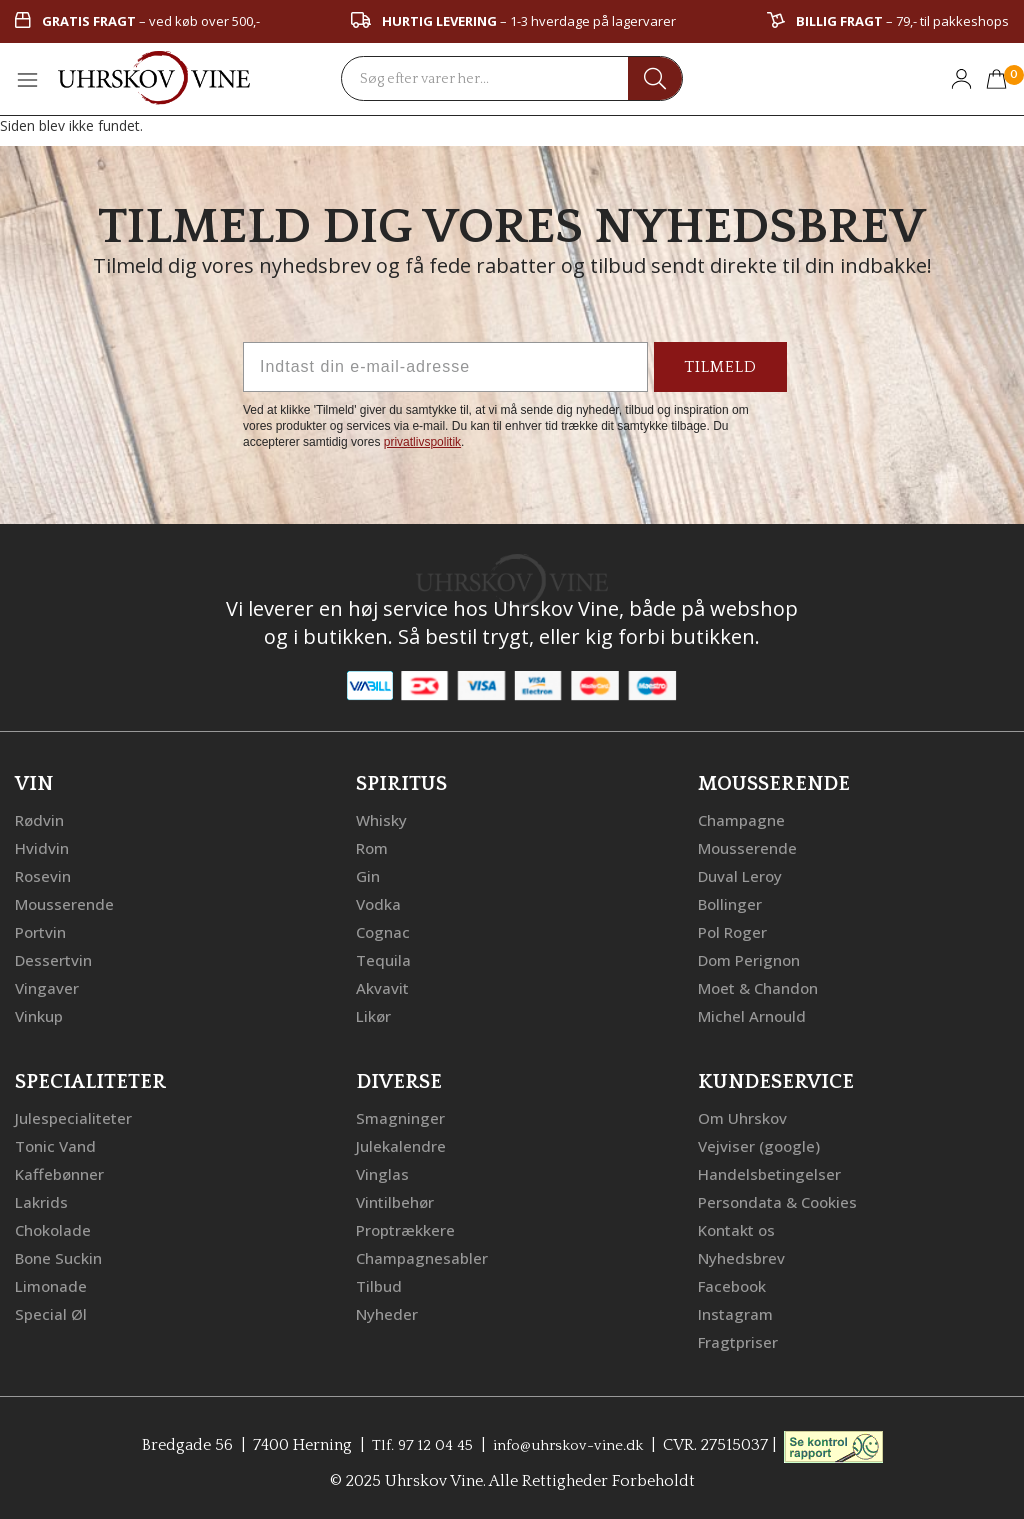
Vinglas (383, 1173)
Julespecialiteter (75, 1117)
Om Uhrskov (745, 1117)
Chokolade (55, 1229)
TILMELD (720, 367)
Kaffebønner (61, 1173)
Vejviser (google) (761, 1145)
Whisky (383, 819)
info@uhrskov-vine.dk (570, 1444)
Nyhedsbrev (743, 1257)
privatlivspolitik (422, 442)
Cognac (384, 931)
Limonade (53, 1285)
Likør (375, 1015)
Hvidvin (43, 847)
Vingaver (48, 987)
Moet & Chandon (763, 987)
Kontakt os (740, 1229)
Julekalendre (402, 1145)
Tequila (384, 959)
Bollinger (732, 903)
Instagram (737, 1313)
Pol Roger (735, 931)
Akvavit (383, 987)
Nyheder (388, 1313)
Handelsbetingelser (772, 1173)
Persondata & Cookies (782, 1201)
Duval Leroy (742, 875)
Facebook (734, 1285)
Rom (374, 847)
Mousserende (67, 903)
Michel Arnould (755, 1015)
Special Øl (51, 1313)
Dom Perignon (753, 959)
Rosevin (45, 875)
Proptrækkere (408, 1229)
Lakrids (42, 1201)
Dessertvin (55, 959)
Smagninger (402, 1117)
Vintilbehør (397, 1201)
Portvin (42, 931)
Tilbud (380, 1285)
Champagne (743, 819)
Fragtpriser (739, 1341)
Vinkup (41, 1015)
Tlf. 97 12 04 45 (416, 1444)
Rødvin (41, 819)
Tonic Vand (58, 1145)
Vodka (380, 903)
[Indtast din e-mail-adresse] (445, 367)
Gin (369, 875)
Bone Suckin (62, 1257)
